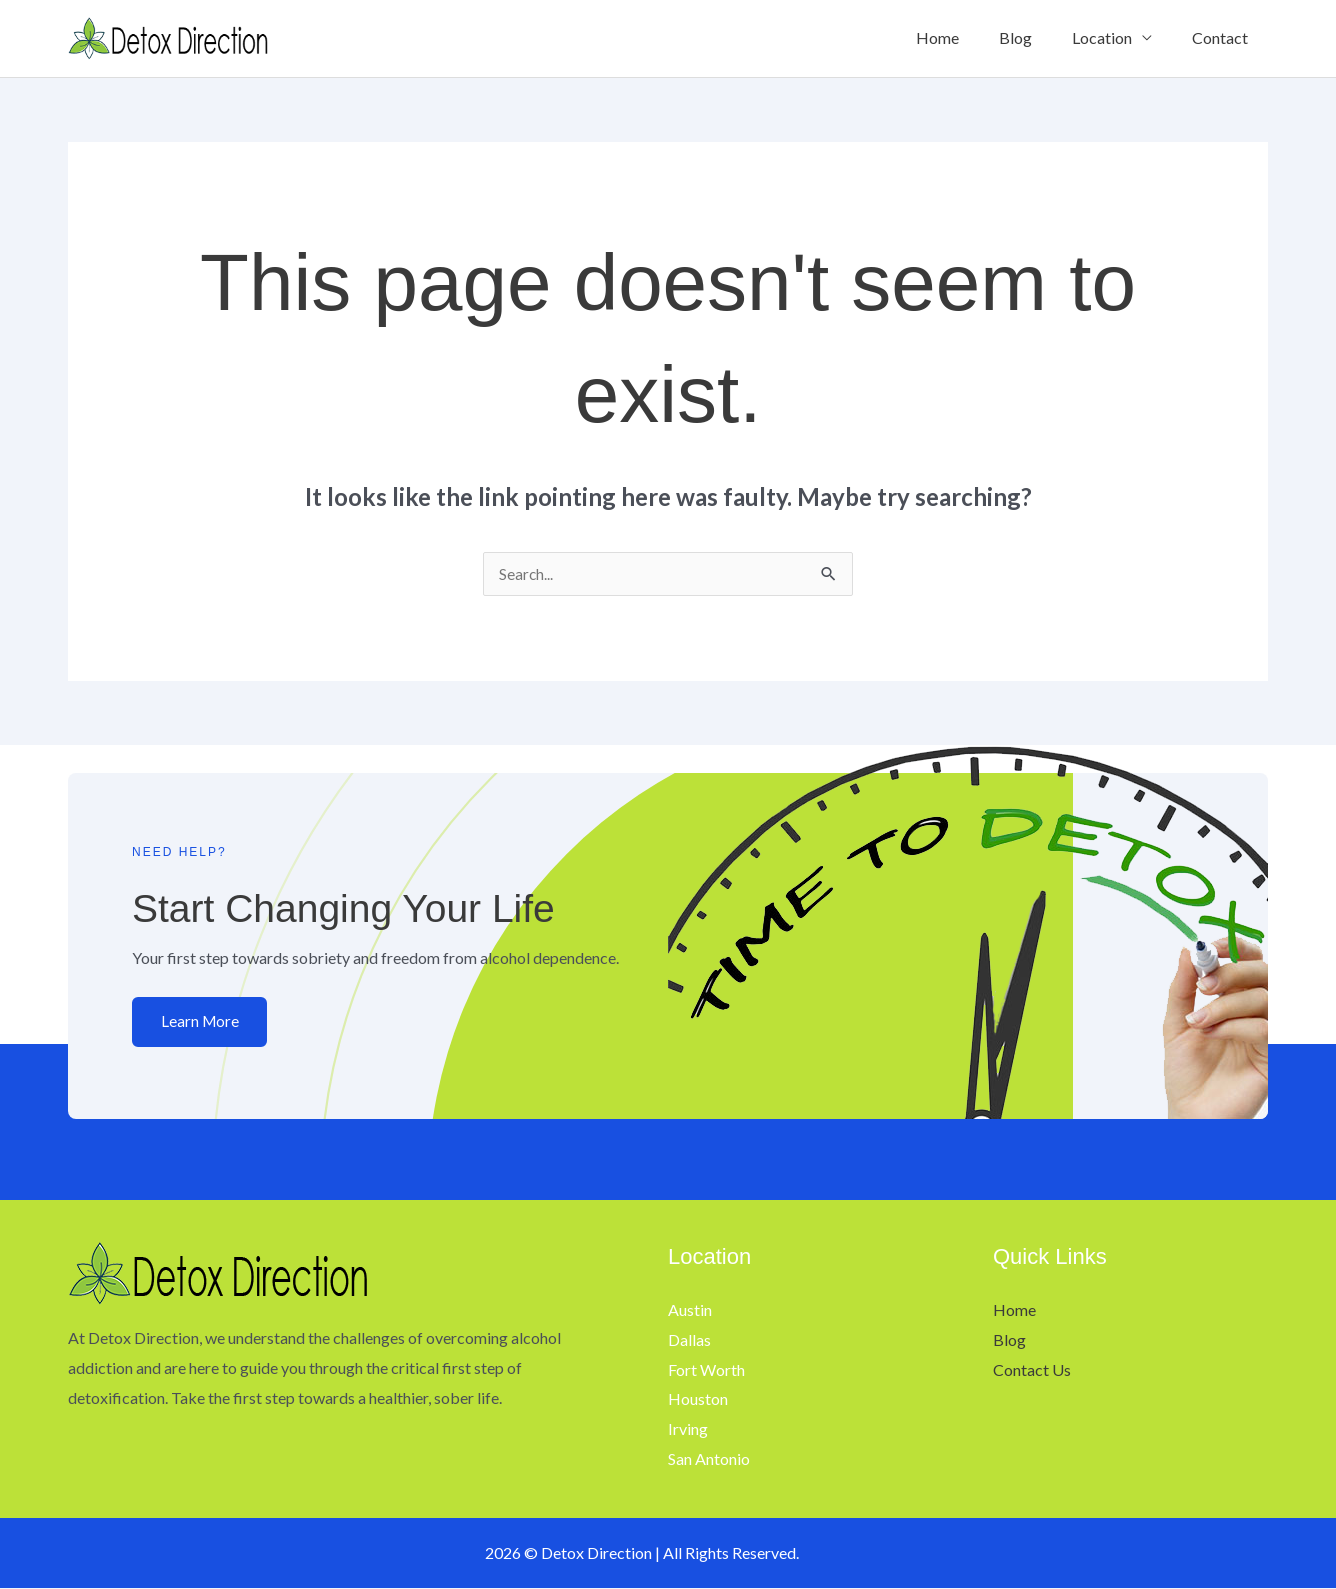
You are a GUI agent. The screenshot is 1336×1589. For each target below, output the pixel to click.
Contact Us (1032, 1370)
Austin (690, 1310)
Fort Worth (706, 1370)
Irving (688, 1429)
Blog (1035, 37)
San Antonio (709, 1459)
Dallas (689, 1340)
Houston (698, 1399)
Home (965, 37)
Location (1114, 37)
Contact (1224, 37)
